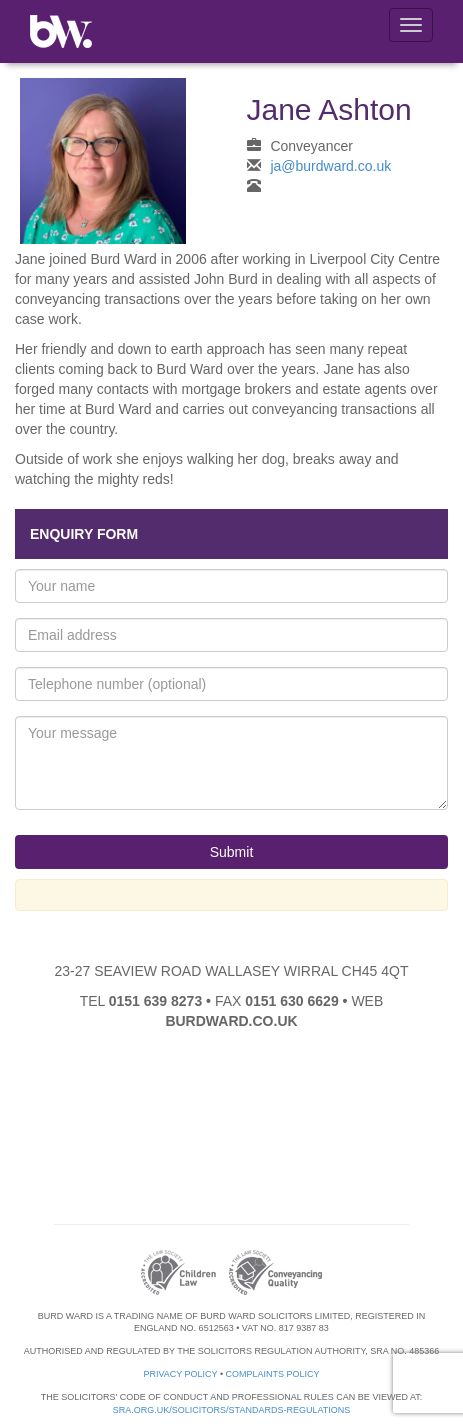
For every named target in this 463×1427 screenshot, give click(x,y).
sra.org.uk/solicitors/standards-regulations (232, 1410)
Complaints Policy (273, 1374)
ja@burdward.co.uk (330, 166)
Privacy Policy (180, 1374)
